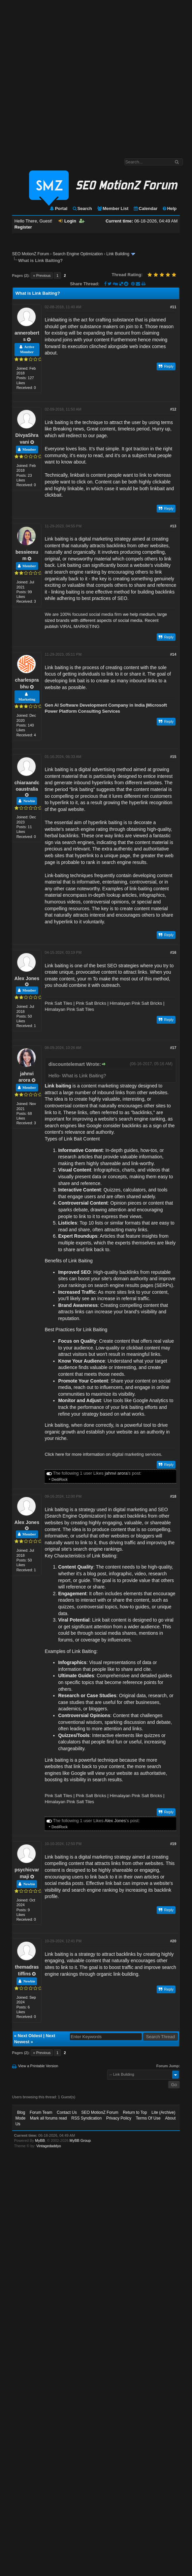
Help (169, 208)
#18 (173, 1496)
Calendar (145, 208)
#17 (173, 1048)
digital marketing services (136, 1454)
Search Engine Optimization (78, 254)
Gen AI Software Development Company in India (95, 705)
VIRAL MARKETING (79, 626)
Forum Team (41, 2112)
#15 (173, 757)
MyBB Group (80, 2140)
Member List (113, 208)
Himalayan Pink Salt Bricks (136, 1003)
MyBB (40, 2140)
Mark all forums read (48, 2118)
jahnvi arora (116, 1473)
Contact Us (67, 2112)
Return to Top (135, 2112)
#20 (173, 1941)
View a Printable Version (38, 2066)
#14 (173, 654)
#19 (173, 1844)
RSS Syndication (86, 2118)
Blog (21, 2112)
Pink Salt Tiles (58, 1003)
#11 (173, 307)
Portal (58, 208)
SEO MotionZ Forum (30, 254)
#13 (173, 526)
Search (82, 208)
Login (67, 221)
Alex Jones (26, 978)
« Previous (42, 275)
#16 (173, 952)
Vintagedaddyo (48, 2146)
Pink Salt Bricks (91, 1003)
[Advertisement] (73, 76)
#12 (173, 409)
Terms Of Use (148, 2118)
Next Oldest (30, 2035)
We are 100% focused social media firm (83, 614)
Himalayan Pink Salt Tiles (69, 1009)
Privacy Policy (118, 2118)
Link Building (117, 254)
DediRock (60, 1479)
